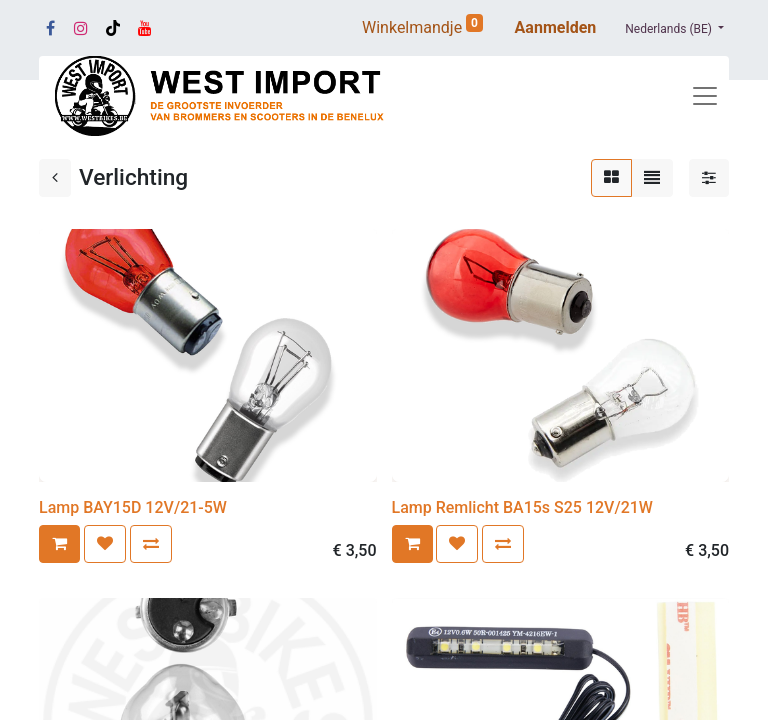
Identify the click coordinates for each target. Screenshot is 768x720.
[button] (59, 544)
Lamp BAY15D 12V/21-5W (133, 507)
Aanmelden (556, 27)
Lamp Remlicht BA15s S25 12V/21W (522, 507)
